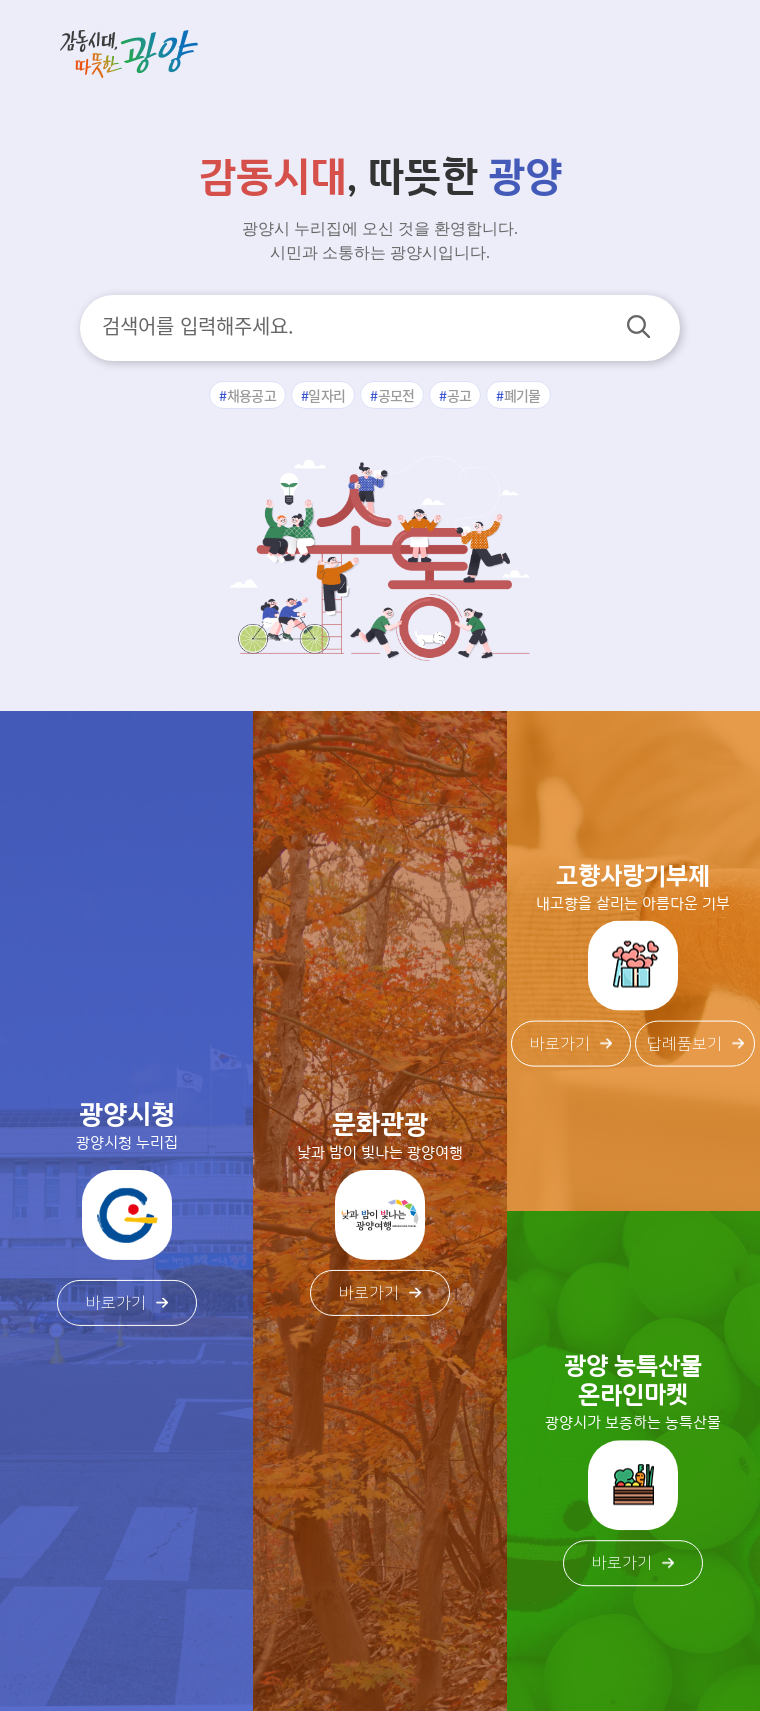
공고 (459, 395)
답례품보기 (695, 1043)
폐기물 (522, 395)
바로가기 (127, 1303)
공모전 (396, 395)
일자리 (326, 395)
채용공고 (251, 395)
